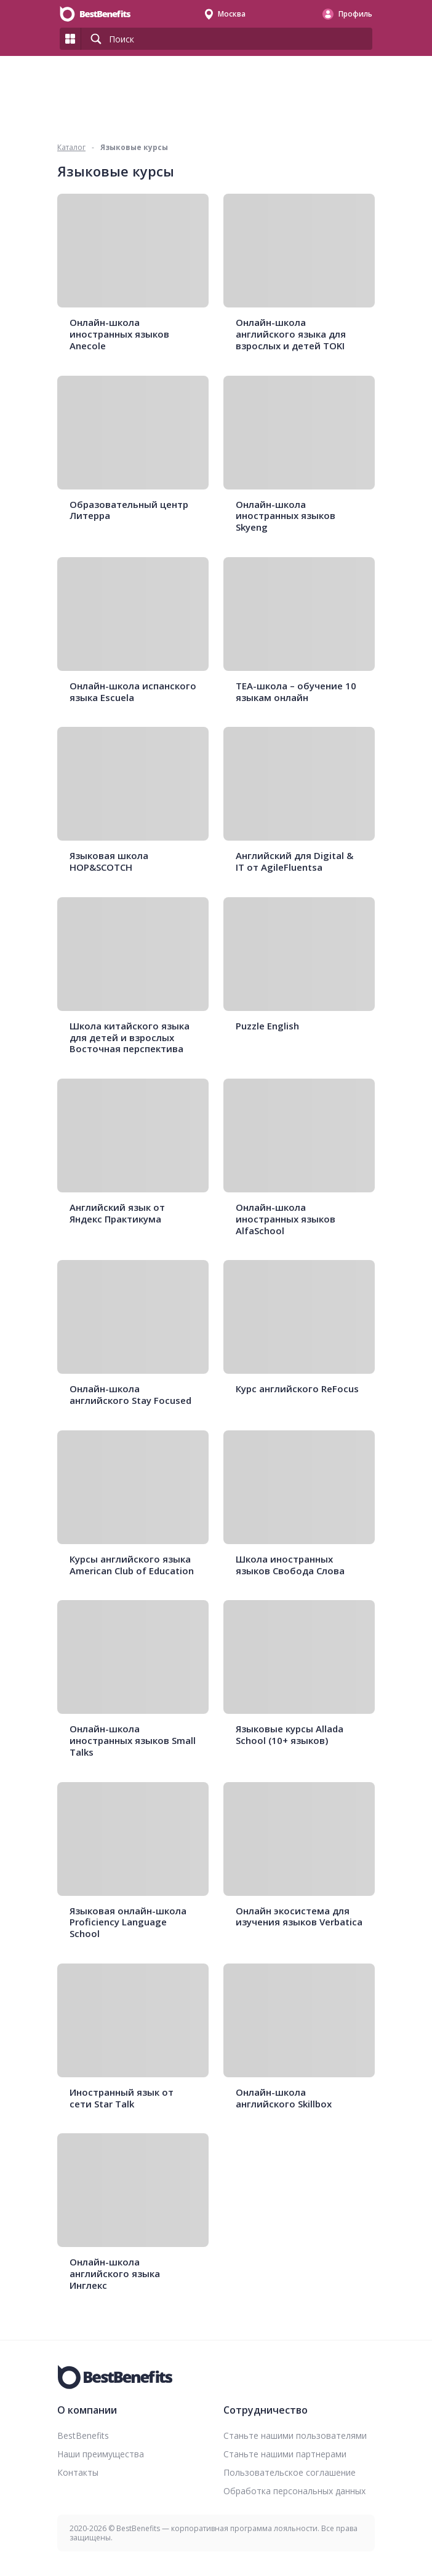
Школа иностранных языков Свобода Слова (290, 1565)
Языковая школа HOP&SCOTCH (109, 861)
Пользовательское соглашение (289, 2472)
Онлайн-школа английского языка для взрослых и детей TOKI (291, 334)
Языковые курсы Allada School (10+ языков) (289, 1734)
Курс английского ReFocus (297, 1389)
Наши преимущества (100, 2454)
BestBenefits (83, 2435)
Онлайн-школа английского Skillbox (284, 2098)
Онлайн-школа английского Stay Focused (130, 1394)
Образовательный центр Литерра (129, 510)
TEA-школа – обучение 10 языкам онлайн (296, 691)
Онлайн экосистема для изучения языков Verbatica (299, 1916)
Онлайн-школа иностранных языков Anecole (119, 334)
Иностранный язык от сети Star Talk (122, 2098)
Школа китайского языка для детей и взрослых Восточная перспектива (130, 1037)
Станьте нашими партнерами (284, 2454)
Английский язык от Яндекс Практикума (117, 1213)
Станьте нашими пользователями (295, 2435)
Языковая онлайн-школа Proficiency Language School (128, 1922)
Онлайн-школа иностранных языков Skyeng (285, 516)
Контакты (77, 2472)
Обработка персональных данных (294, 2491)
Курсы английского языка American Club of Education (132, 1565)
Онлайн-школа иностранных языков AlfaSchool (285, 1219)
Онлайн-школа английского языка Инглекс (115, 2273)
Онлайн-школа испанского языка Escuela (133, 691)
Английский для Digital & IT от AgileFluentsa (294, 861)
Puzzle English (267, 1026)
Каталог (71, 147)
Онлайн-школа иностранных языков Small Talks (133, 1740)
